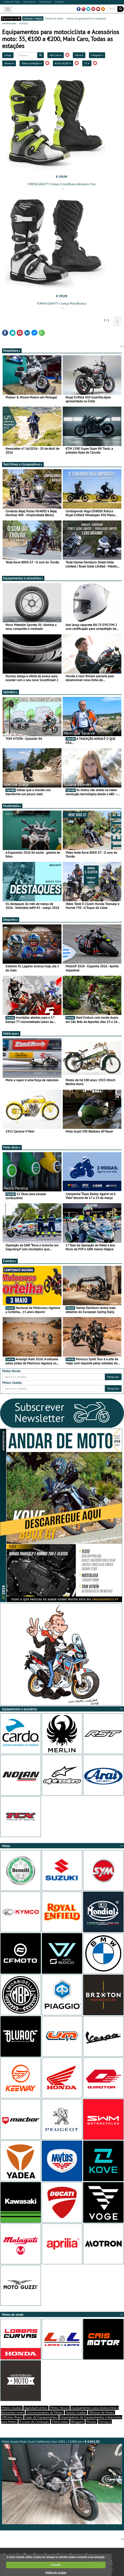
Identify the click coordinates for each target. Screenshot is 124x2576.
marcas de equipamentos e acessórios (86, 18)
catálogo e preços (32, 18)
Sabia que (11, 1033)
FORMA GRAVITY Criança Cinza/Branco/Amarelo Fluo (61, 184)
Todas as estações (32, 63)
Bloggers (77, 2422)
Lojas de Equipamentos (41, 2417)
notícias (23, 23)
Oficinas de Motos (101, 2412)
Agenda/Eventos (35, 2408)
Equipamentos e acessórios (23, 578)
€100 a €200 (63, 63)
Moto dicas (12, 1147)
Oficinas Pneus (12, 2417)
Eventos (10, 1261)
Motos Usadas (12, 2408)
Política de (55, 2572)
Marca (79, 55)
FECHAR (55, 2565)
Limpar (7, 55)
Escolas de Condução (34, 2422)
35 (86, 63)
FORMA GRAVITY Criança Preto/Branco (61, 303)
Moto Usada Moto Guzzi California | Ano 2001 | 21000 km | (62, 2481)
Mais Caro (55, 55)
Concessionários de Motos (45, 2412)
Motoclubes (60, 2422)
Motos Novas (59, 2408)
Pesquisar (113, 1377)
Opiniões (10, 692)
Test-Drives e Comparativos (23, 464)
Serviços (105, 2422)
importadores (9, 23)
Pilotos (91, 2422)
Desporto (10, 919)
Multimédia (12, 806)
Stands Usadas (76, 2412)
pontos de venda (54, 18)
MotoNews (12, 351)
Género (9, 63)
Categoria (97, 55)
